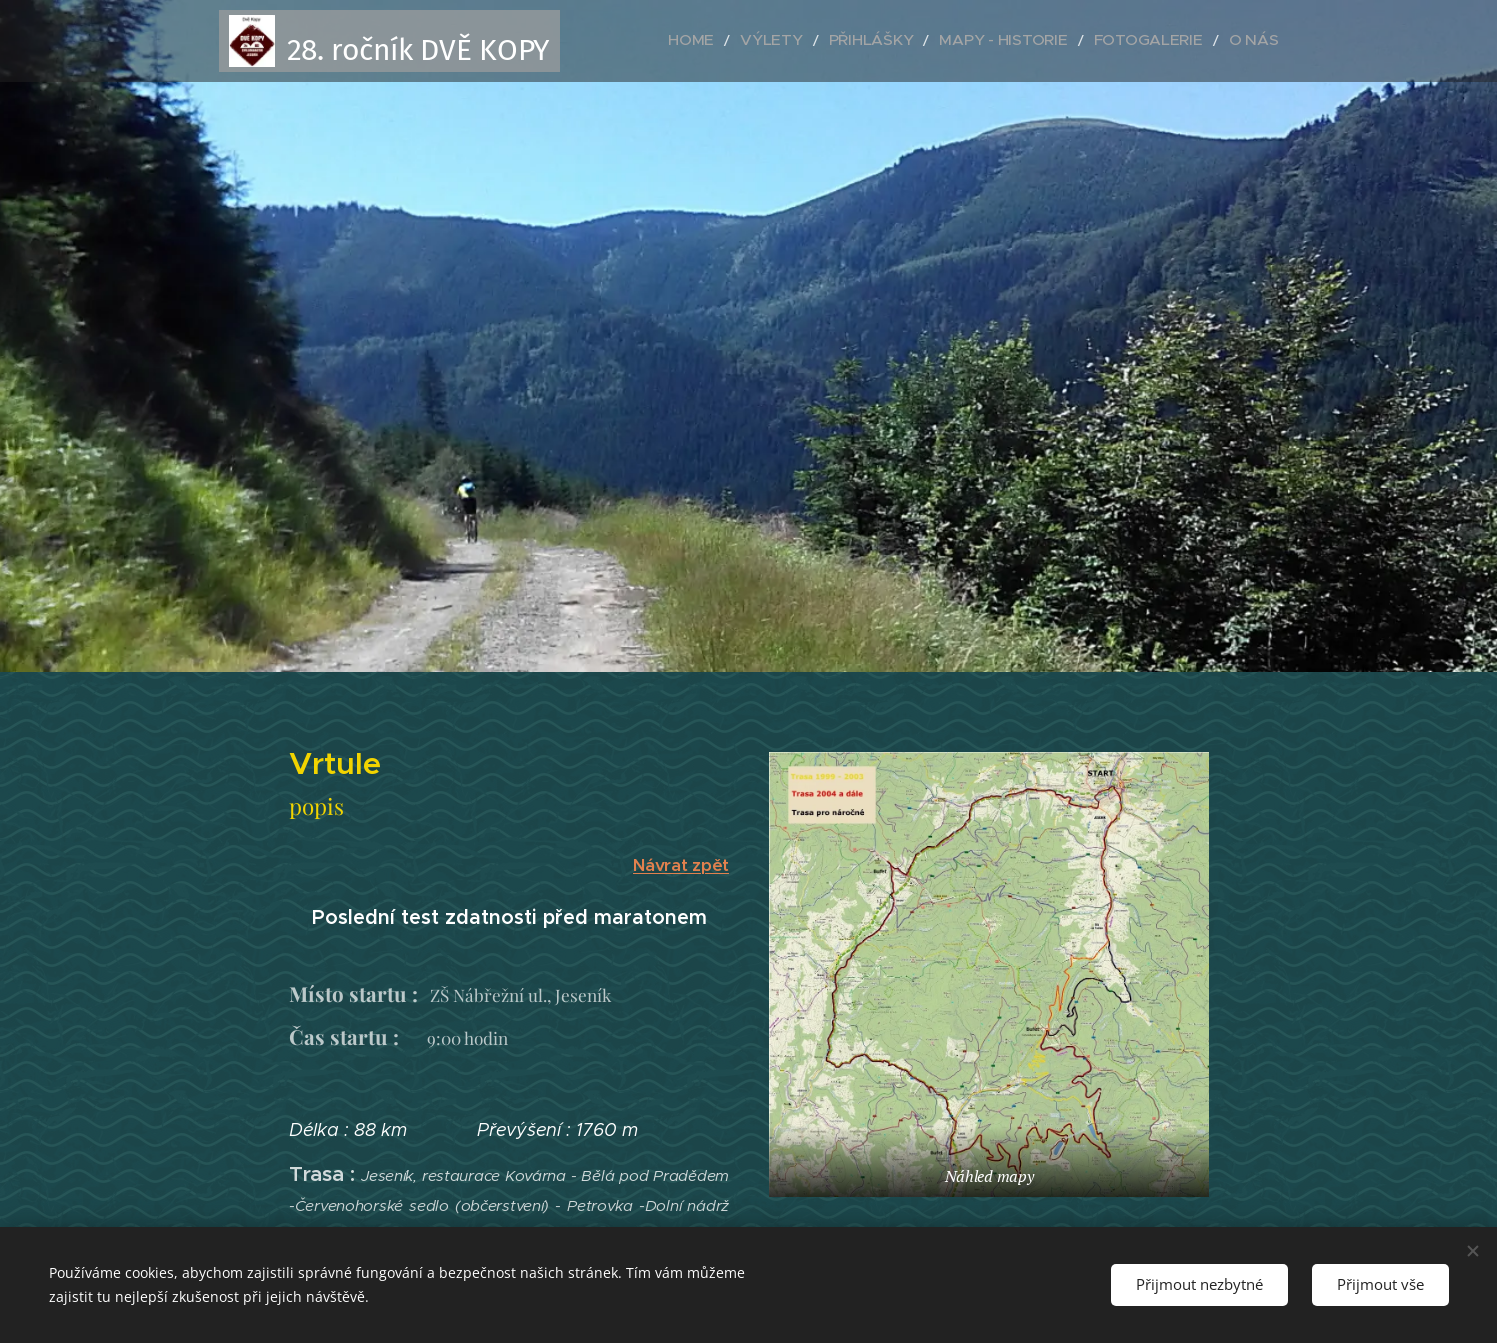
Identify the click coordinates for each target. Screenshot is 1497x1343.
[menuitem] (764, 41)
